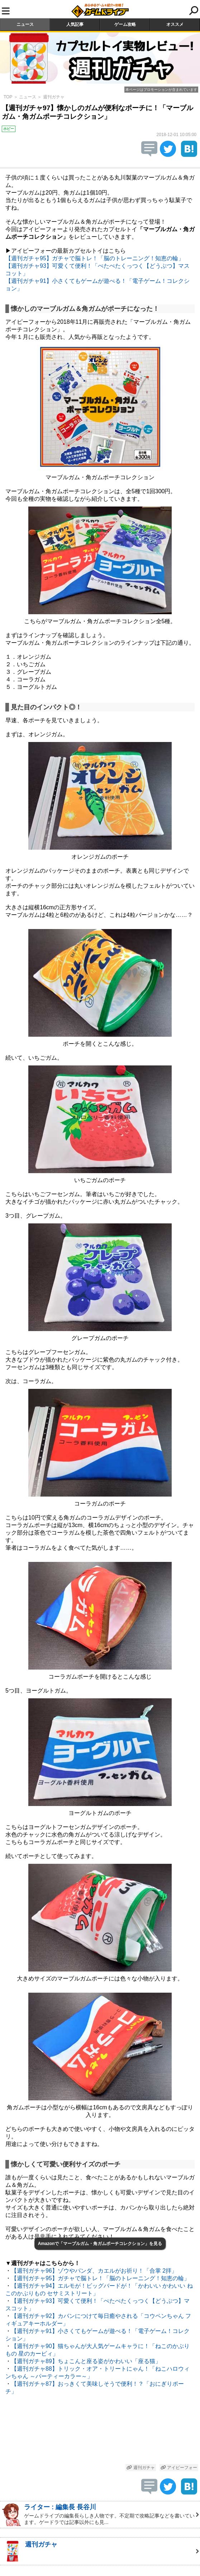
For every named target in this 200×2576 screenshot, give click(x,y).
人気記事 (75, 24)
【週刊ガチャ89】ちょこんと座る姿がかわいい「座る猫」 (86, 2361)
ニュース (25, 24)
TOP (8, 96)
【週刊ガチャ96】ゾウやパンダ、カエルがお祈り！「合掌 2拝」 (94, 2271)
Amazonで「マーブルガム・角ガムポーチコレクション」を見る (100, 2243)
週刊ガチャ (54, 96)
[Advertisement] (100, 2431)
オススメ (175, 24)
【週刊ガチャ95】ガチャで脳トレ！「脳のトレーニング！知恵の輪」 (94, 258)
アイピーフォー (179, 2467)
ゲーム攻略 (125, 24)
